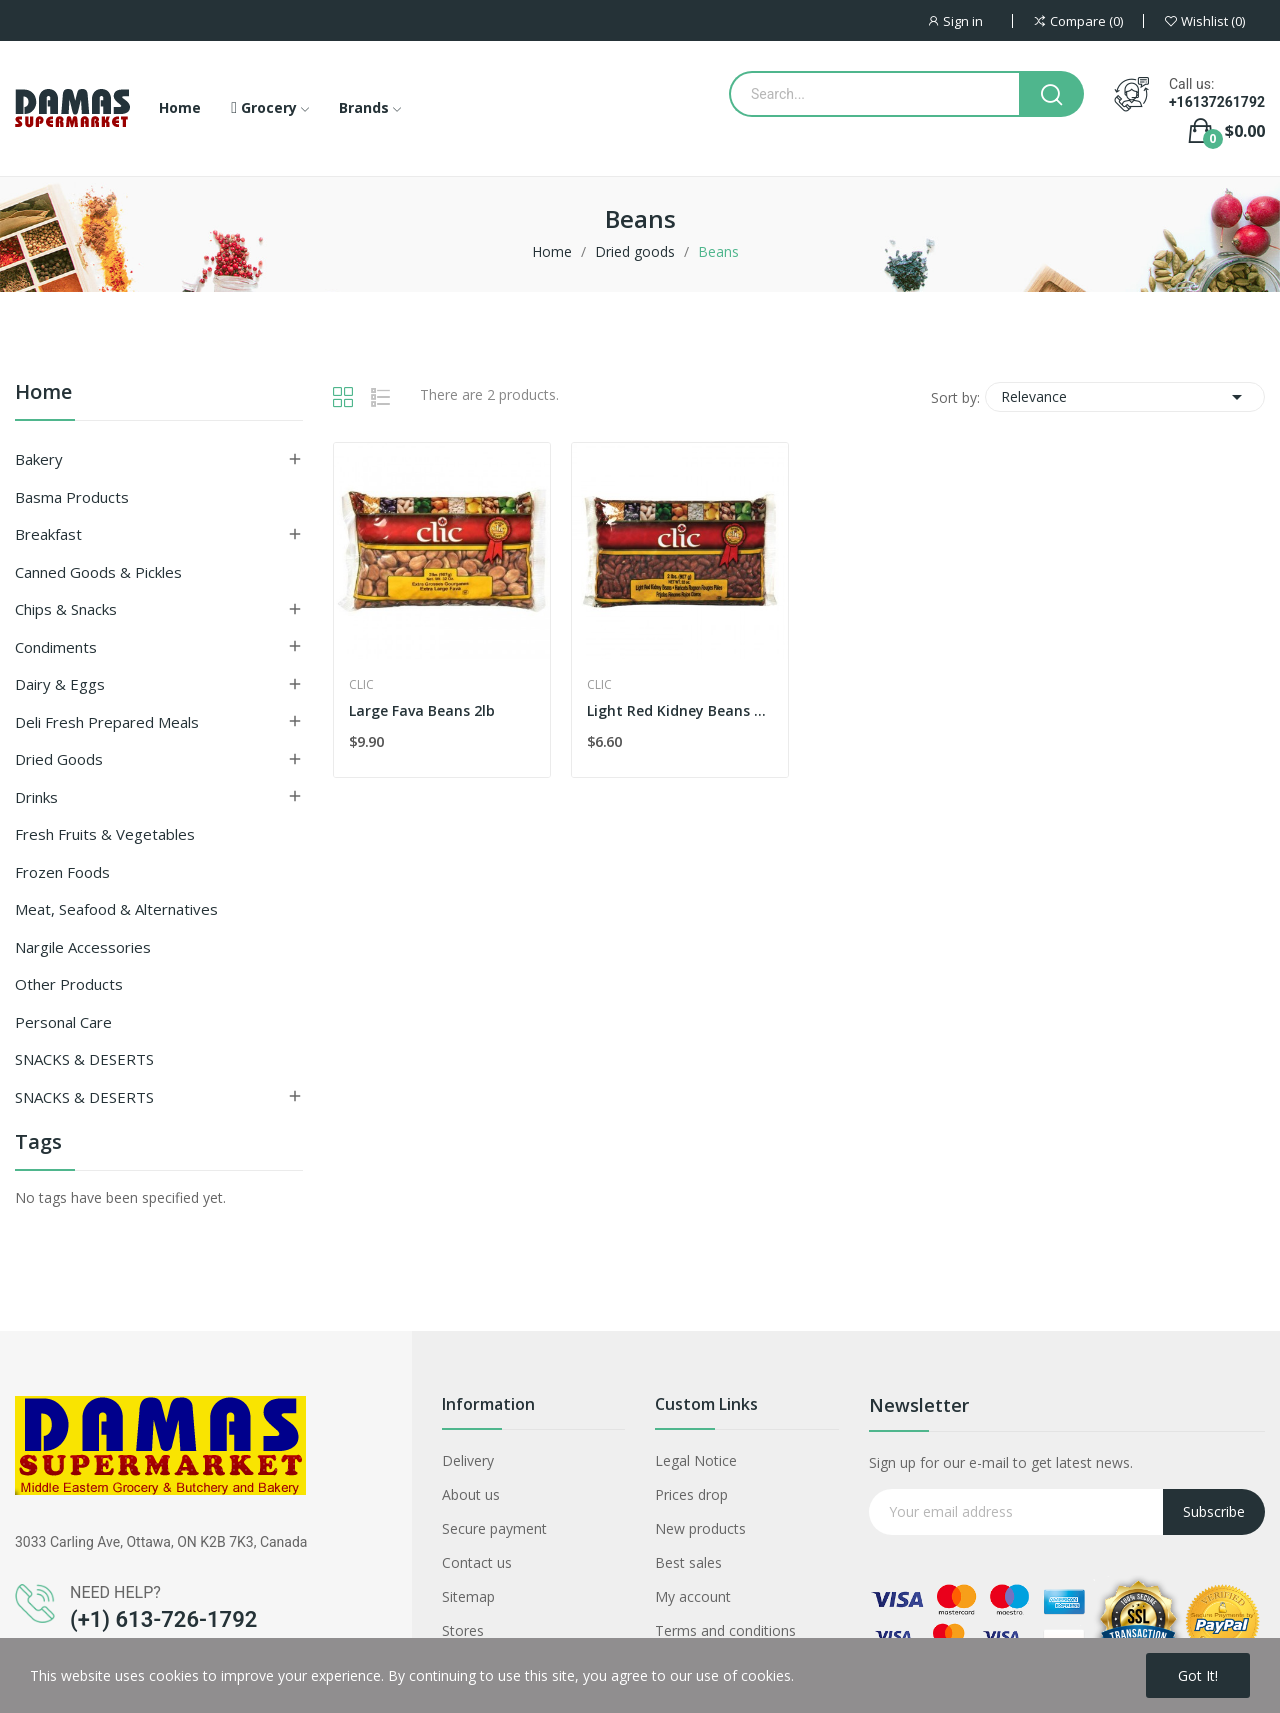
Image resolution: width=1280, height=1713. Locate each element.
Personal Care (63, 1022)
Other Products (69, 984)
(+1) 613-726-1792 (163, 1619)
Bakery (39, 459)
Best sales (688, 1562)
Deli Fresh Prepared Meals (107, 722)
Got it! (1198, 1675)
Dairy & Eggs (60, 684)
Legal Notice (696, 1460)
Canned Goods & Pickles (98, 572)
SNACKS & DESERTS (84, 1059)
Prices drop (691, 1494)
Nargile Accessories (83, 947)
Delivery (468, 1460)
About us (471, 1494)
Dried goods (59, 759)
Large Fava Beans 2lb (422, 710)
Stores (463, 1630)
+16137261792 (1217, 102)
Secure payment (494, 1528)
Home (43, 393)
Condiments (56, 647)
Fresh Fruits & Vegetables (105, 834)
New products (700, 1528)
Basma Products (72, 497)
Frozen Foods (62, 872)
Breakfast (48, 534)
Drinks (36, 797)
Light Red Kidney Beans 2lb (680, 710)
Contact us (477, 1562)
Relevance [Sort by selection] (1125, 397)
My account (693, 1596)
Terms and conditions (725, 1630)
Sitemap (468, 1596)
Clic (361, 685)
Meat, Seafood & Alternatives (116, 909)
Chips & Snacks (66, 609)
